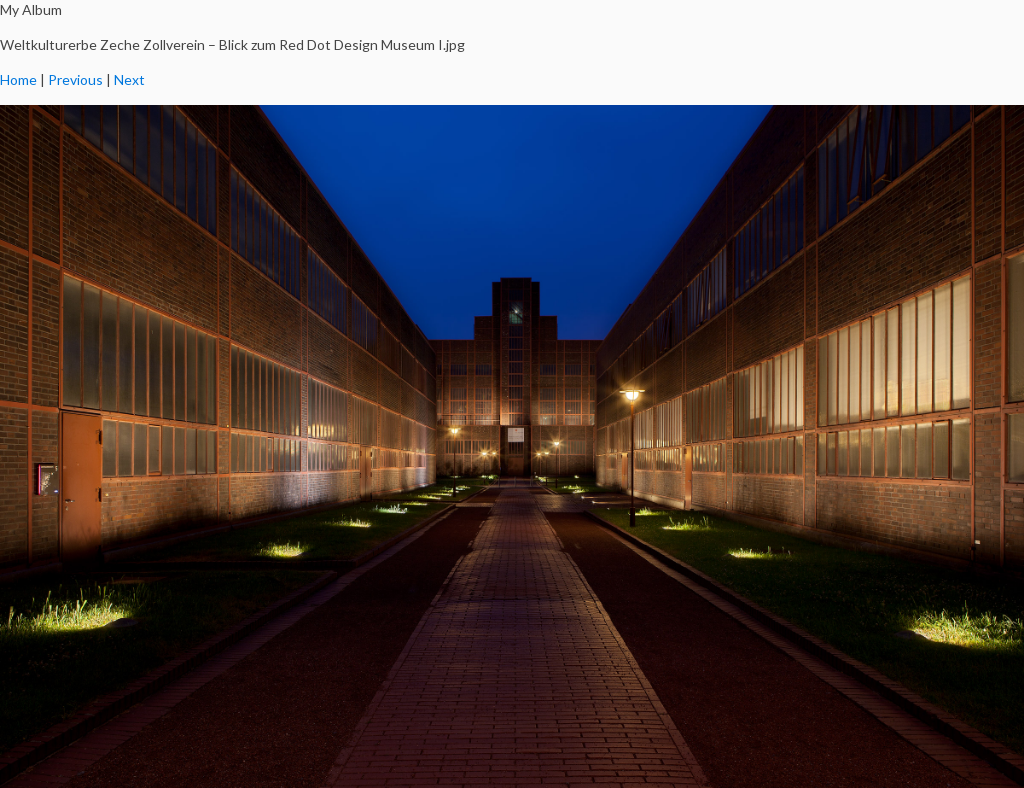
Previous (75, 79)
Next (129, 79)
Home (18, 79)
